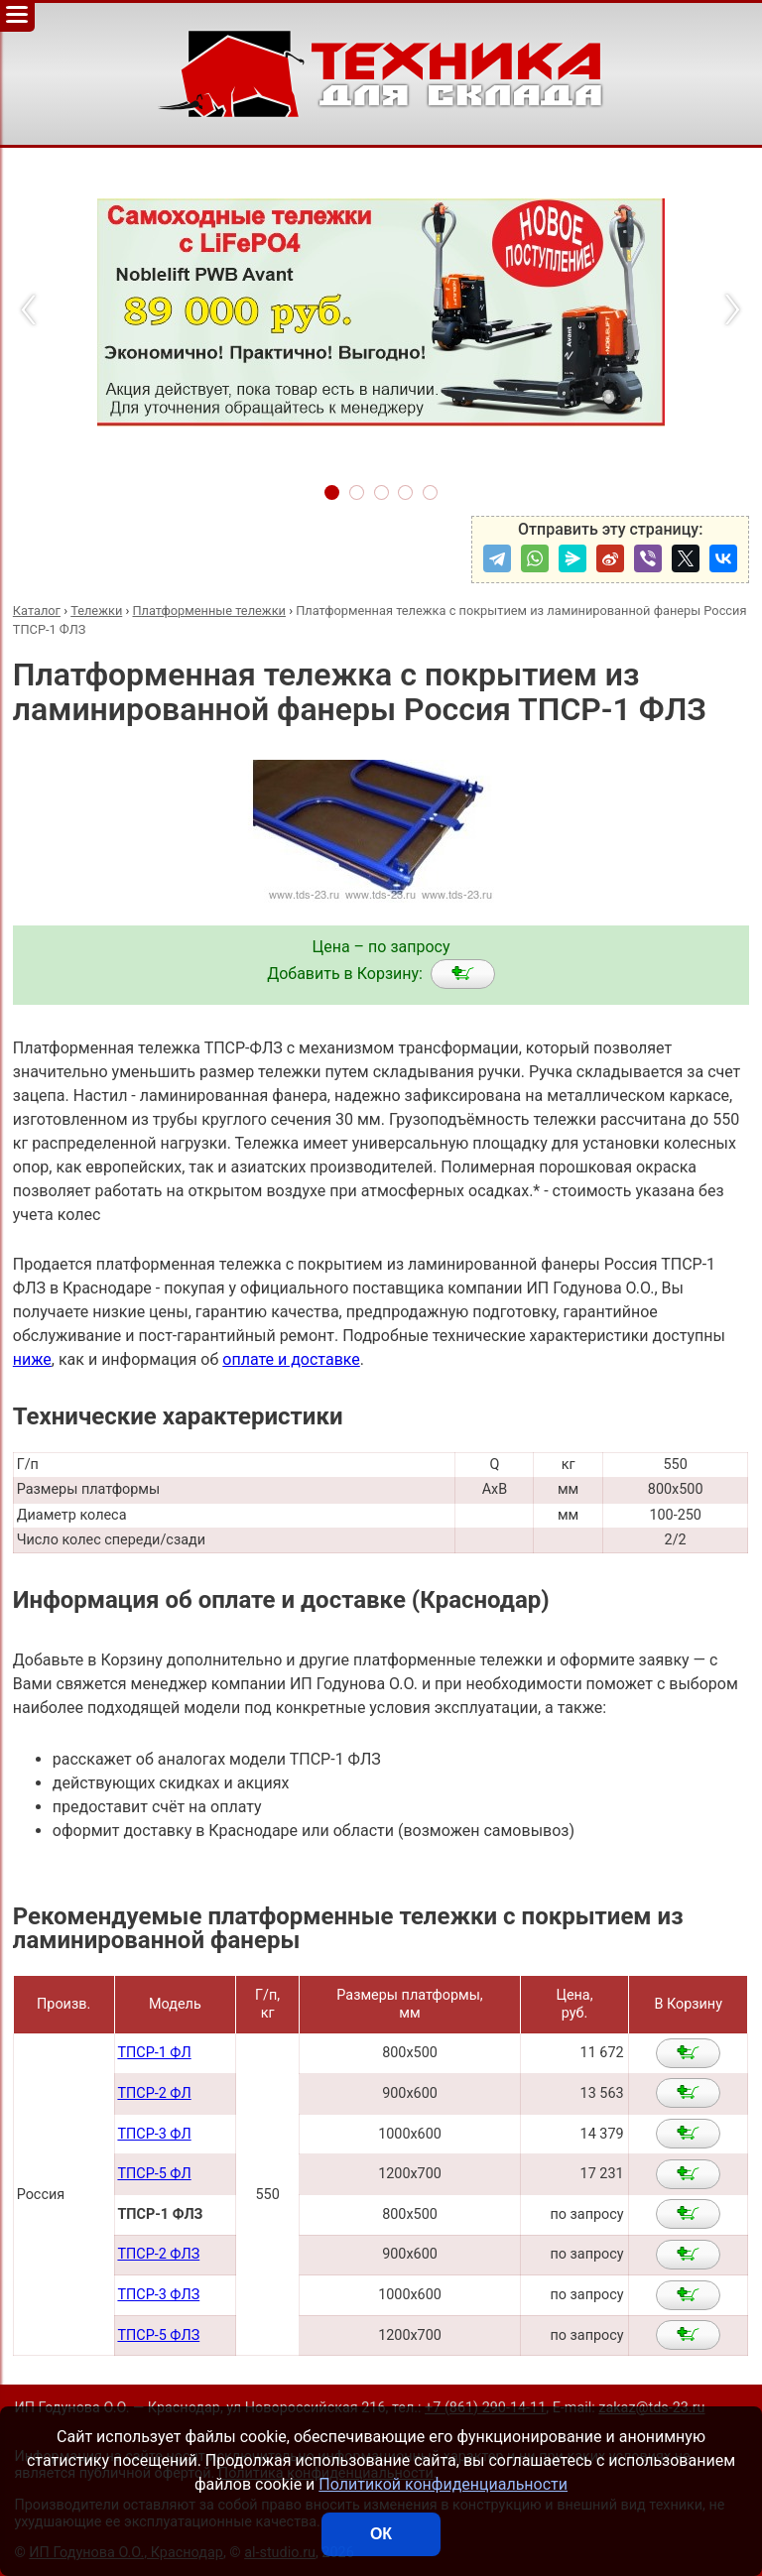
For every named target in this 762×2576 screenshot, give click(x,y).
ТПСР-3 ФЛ (153, 2134)
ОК (381, 2533)
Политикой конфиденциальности (443, 2484)
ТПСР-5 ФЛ (153, 2173)
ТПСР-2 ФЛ (153, 2093)
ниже (32, 1359)
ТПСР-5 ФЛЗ (158, 2335)
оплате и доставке (291, 1359)
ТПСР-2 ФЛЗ (158, 2254)
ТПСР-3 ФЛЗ (158, 2294)
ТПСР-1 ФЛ (153, 2052)
